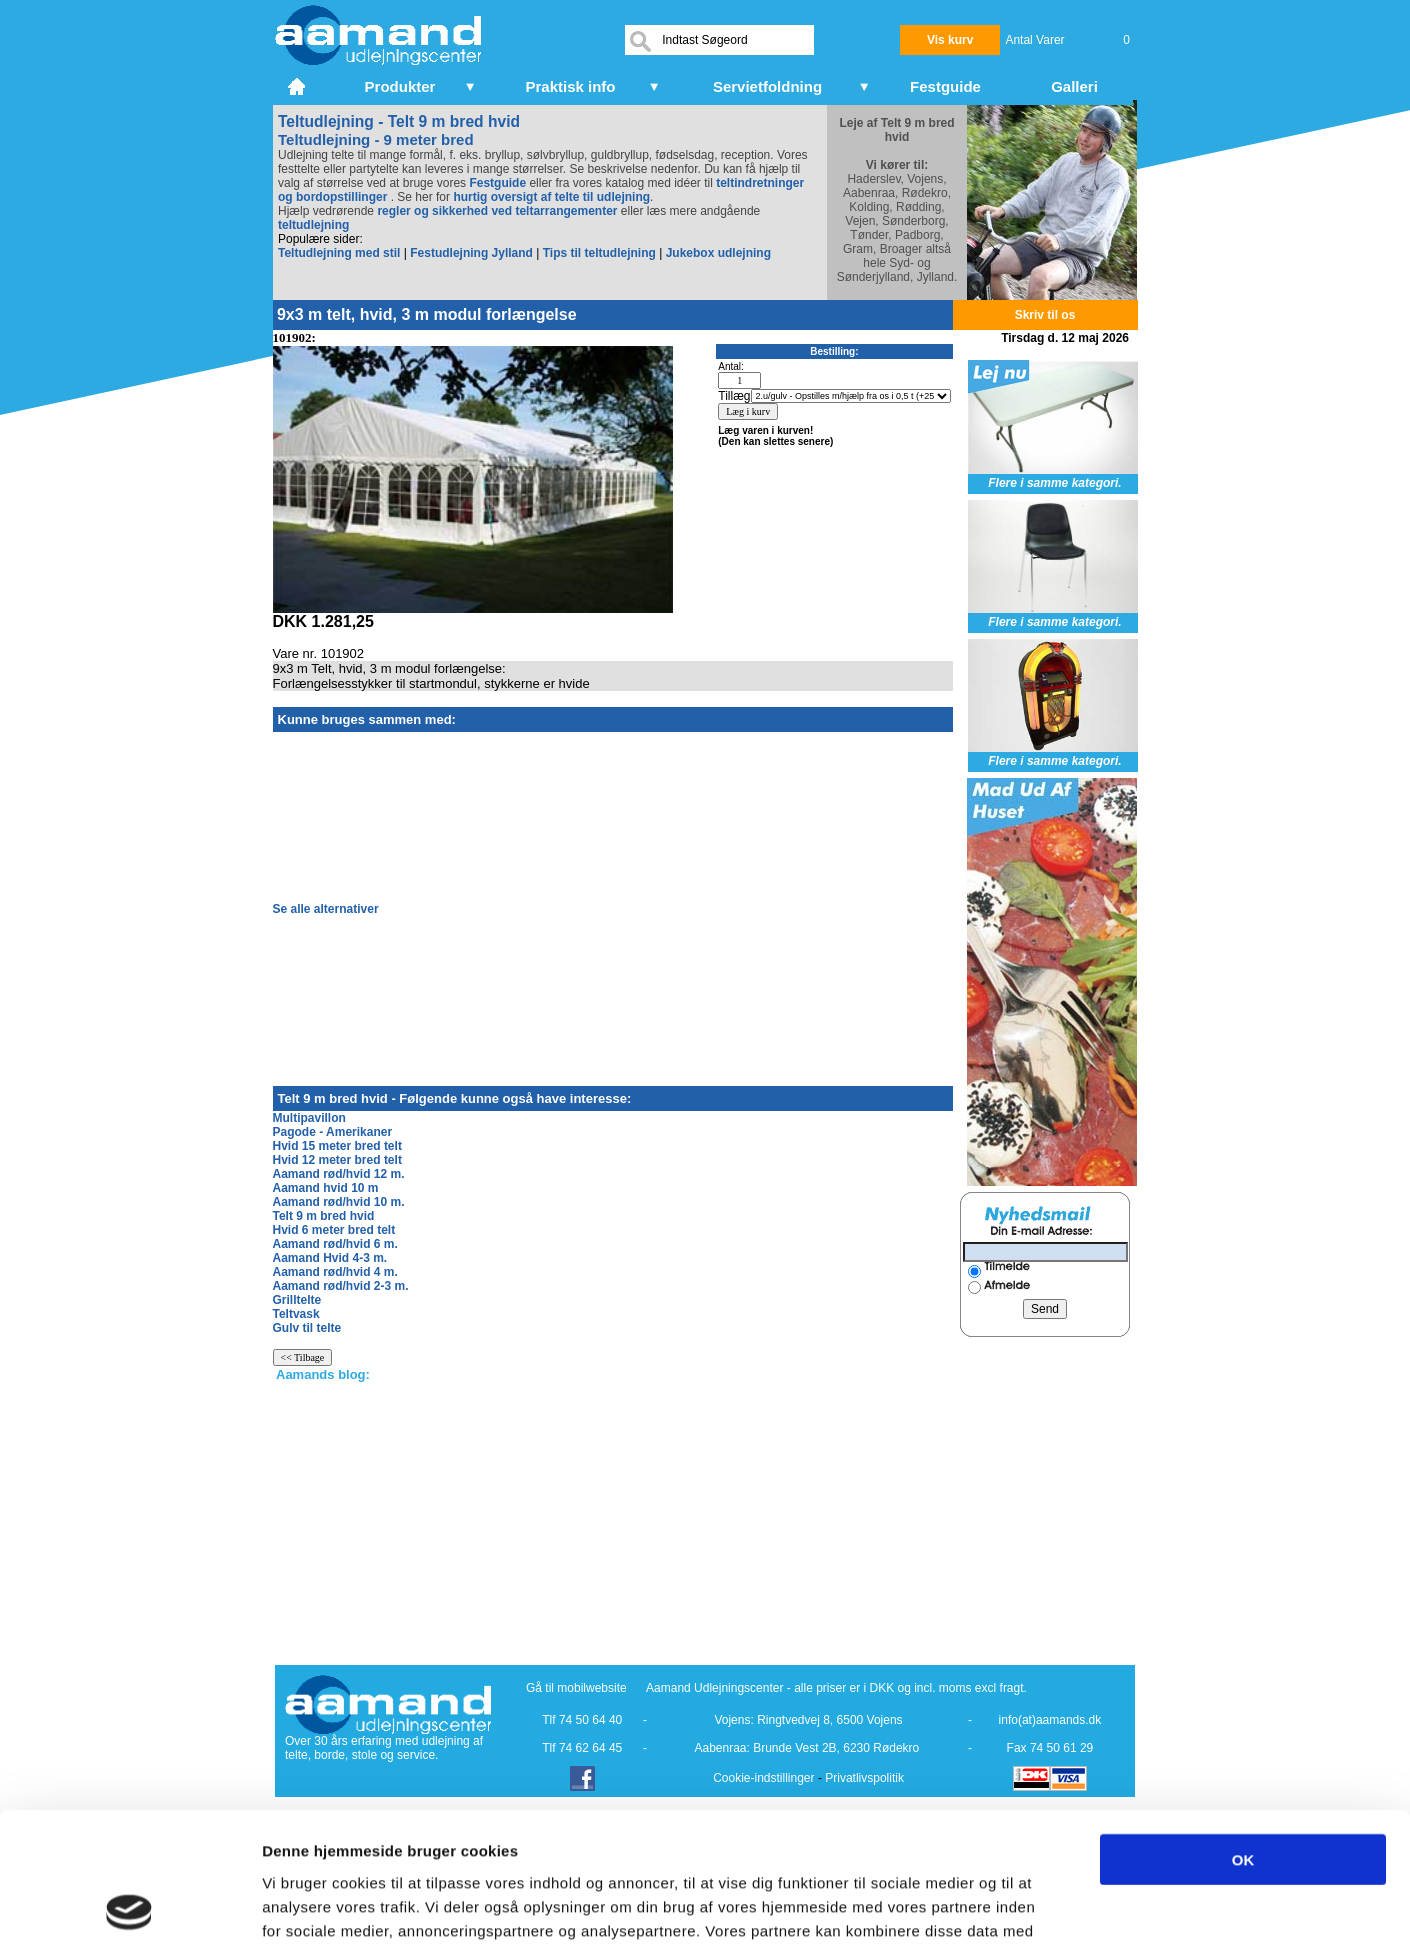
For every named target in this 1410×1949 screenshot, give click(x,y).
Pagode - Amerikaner (333, 1132)
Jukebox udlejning (718, 253)
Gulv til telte (307, 1328)
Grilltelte (297, 1300)
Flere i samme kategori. (1054, 483)
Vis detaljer (1039, 1909)
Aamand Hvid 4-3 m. (330, 1258)
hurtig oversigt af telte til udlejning (551, 197)
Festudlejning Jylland (471, 253)
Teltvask (296, 1314)
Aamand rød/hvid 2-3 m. (341, 1286)
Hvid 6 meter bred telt (334, 1230)
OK (1243, 1733)
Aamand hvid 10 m (326, 1188)
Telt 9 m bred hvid (324, 1216)
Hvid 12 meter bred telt (337, 1160)
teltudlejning (313, 225)
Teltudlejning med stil (339, 253)
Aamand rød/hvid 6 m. (335, 1244)
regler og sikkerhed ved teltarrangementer (495, 211)
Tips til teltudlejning (599, 253)
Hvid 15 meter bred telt (337, 1146)
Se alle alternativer (326, 909)
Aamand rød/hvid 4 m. (335, 1272)
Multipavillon (309, 1118)
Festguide (497, 183)
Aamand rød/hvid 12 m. (339, 1174)
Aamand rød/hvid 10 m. (339, 1202)
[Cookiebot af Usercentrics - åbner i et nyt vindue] (129, 1910)
